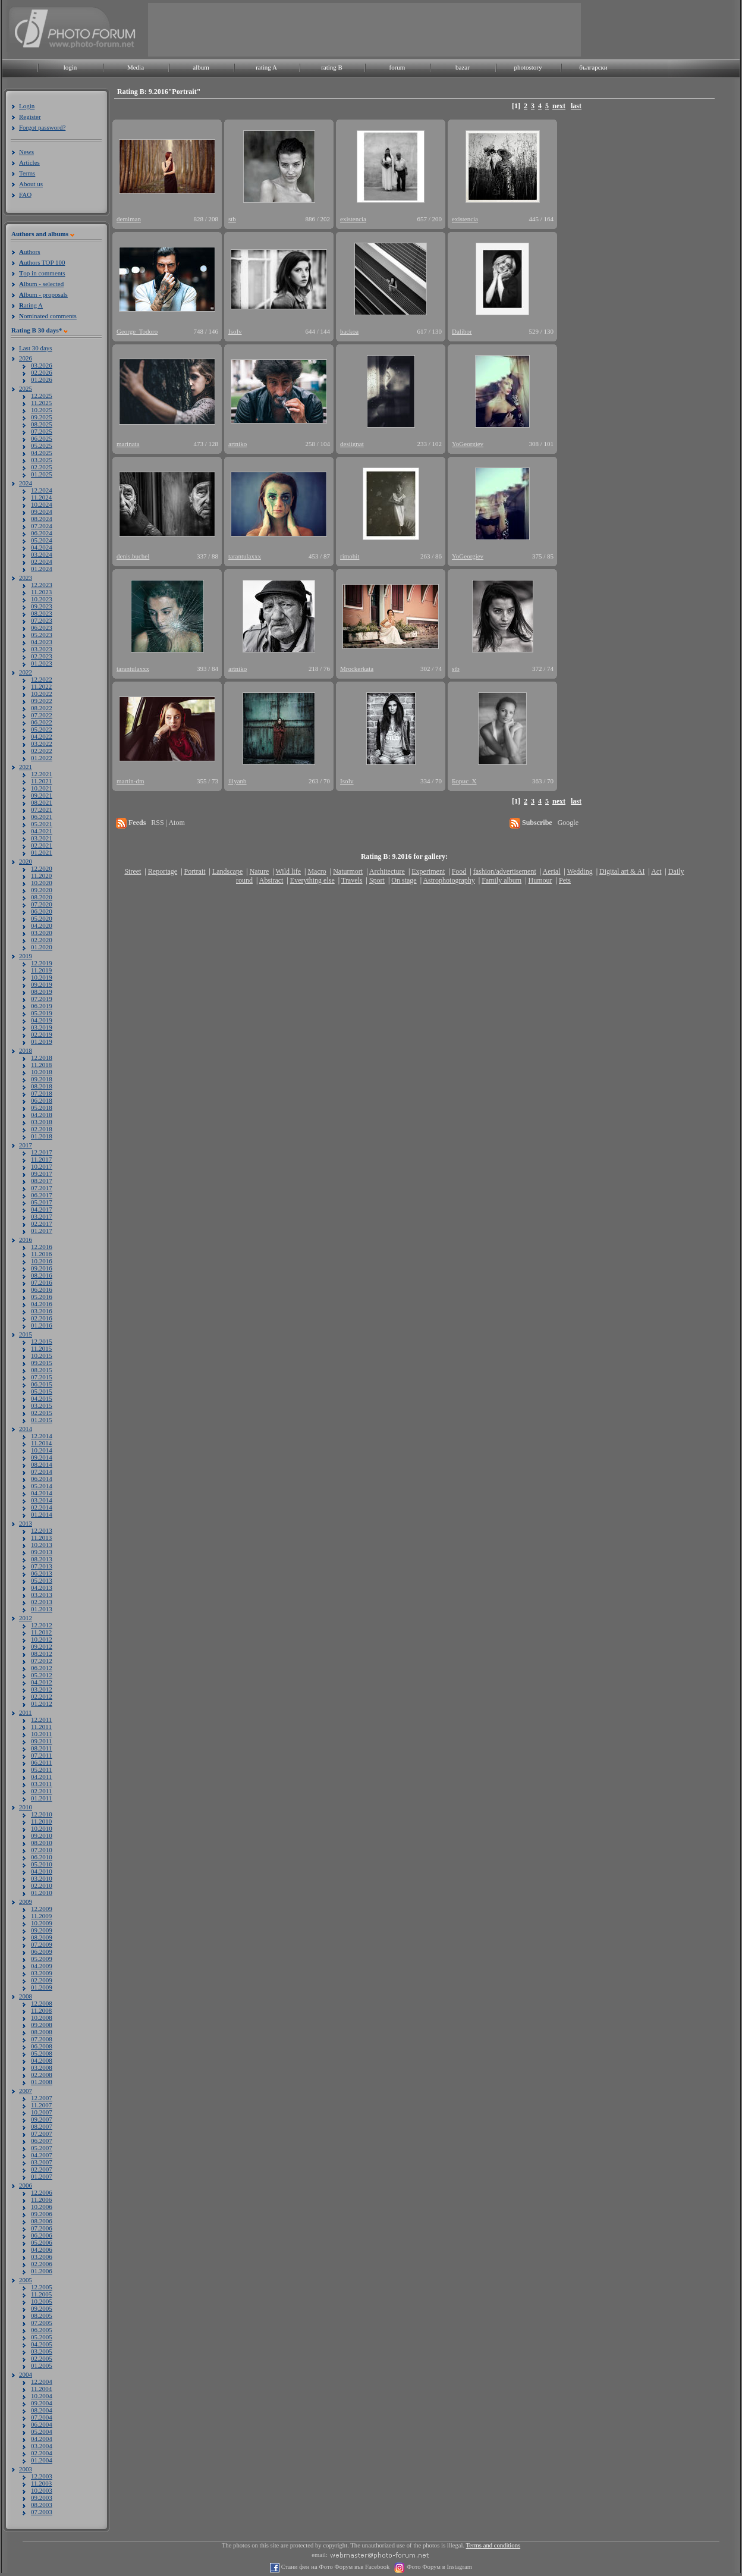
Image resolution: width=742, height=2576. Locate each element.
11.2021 (41, 781)
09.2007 (41, 2119)
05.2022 (41, 729)
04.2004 (41, 2438)
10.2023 (41, 599)
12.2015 (41, 1341)
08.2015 (41, 1369)
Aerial (551, 871)
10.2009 (41, 1922)
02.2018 (41, 1128)
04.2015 (41, 1398)
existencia (353, 218)
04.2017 (41, 1209)
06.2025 (41, 438)
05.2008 (41, 2053)
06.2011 (41, 1762)
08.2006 (41, 2220)
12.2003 (41, 2476)
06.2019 (41, 1005)
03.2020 (41, 932)
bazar (462, 67)
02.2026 (41, 372)
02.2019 (41, 1034)
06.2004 (41, 2424)
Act (656, 871)
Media (135, 67)
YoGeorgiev (467, 443)
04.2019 (41, 1020)
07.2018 (41, 1093)
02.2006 (41, 2263)
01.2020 (41, 946)
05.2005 (41, 2336)
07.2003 (41, 2511)
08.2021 (41, 802)
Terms (27, 173)
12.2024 (41, 490)
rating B (331, 67)
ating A (31, 305)
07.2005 (41, 2322)
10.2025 (41, 409)
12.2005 (41, 2287)
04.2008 (41, 2060)
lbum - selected (41, 283)
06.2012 (41, 1667)
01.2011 (41, 1798)
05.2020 (41, 918)
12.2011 (41, 1719)
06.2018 (41, 1100)
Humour (540, 880)
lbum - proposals (43, 294)
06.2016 (41, 1289)
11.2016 (41, 1253)
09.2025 (41, 417)
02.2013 (41, 1601)
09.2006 (41, 2213)
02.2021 (41, 845)
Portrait (195, 871)
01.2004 (41, 2460)
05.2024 (41, 540)
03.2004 (41, 2445)
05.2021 (41, 823)
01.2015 (41, 1419)
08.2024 (41, 518)
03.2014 (41, 1500)
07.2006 (41, 2228)
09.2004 (41, 2402)
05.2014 (41, 1485)
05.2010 (41, 1864)
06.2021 (41, 816)
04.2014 (41, 1492)
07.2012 (41, 1660)
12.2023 (41, 584)
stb (232, 218)
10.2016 (41, 1261)
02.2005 (41, 2358)
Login (26, 105)
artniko (237, 443)
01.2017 (41, 1230)
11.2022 (41, 686)
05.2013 (41, 1580)
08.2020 (41, 896)
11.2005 (41, 2294)
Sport (377, 880)
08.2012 (41, 1653)
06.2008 (41, 2046)
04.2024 (41, 547)
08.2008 (41, 2031)
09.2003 (41, 2497)
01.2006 (41, 2270)
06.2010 (41, 1856)
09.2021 (41, 795)
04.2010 (41, 1871)
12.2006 (41, 2192)
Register (30, 116)
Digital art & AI (621, 871)
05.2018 (41, 1107)
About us (31, 183)
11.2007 (41, 2105)
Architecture (387, 871)
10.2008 (41, 2017)
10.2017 (41, 1166)
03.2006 (41, 2256)
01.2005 (41, 2365)
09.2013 (41, 1551)
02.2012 (41, 1696)
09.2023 (41, 606)
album (201, 67)
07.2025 (41, 431)
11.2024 (41, 497)
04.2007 (41, 2154)
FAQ (25, 194)
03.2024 (41, 554)
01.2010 (41, 1892)
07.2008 (41, 2038)
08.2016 (41, 1275)
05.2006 (41, 2242)
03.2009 (41, 1972)
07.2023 (41, 620)
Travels (352, 880)
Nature (259, 871)
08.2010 (41, 1842)
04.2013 (41, 1587)
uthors (29, 251)
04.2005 (41, 2344)
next (558, 106)
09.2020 (41, 889)
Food (459, 871)
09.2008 (41, 2024)
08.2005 (41, 2315)
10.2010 (41, 1828)
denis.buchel (133, 556)
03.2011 (41, 1783)
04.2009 (41, 1965)
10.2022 (41, 693)
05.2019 (41, 1012)
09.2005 (41, 2308)
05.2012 (41, 1674)
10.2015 (41, 1355)
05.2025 (41, 445)
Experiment (428, 871)
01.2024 (41, 568)
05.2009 (41, 1958)
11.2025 (41, 402)
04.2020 (41, 925)
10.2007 (41, 2112)
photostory (528, 67)
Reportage (162, 871)
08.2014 (41, 1464)
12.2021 (41, 773)
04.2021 (41, 830)
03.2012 (41, 1689)
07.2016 (41, 1282)
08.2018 (41, 1086)
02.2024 (41, 561)
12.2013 (41, 1530)
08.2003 (41, 2504)
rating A (266, 67)
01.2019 (41, 1041)
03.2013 (41, 1594)
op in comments (42, 273)
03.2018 (41, 1121)
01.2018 (41, 1136)
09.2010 (41, 1835)
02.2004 (41, 2452)
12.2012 (41, 1625)
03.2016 (41, 1310)
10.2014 (41, 1450)
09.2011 (41, 1740)
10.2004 (41, 2395)
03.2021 (41, 838)
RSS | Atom (167, 822)
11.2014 (41, 1443)
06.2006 (41, 2235)
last (576, 106)
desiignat (352, 443)
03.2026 (41, 365)
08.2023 (41, 613)
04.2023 (41, 641)
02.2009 (41, 1980)
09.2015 (41, 1362)
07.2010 (41, 1849)
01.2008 (41, 2081)
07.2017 (41, 1187)
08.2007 (41, 2126)
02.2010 (41, 1885)
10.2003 (41, 2490)
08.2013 (41, 1558)
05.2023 (41, 634)
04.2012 (41, 1682)
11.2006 (41, 2199)
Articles (29, 162)
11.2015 (41, 1348)
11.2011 (41, 1726)
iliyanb (237, 781)
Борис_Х (464, 781)
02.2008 (41, 2074)
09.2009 (41, 1930)
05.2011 (41, 1769)
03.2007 (41, 2162)
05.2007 (41, 2147)
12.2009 (41, 1908)
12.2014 (41, 1435)
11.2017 (41, 1159)
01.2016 (41, 1325)
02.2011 (41, 1790)
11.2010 (41, 1821)
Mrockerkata (356, 668)
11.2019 (41, 970)
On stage (403, 880)
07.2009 (41, 1944)
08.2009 (41, 1937)
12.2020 (41, 868)
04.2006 (41, 2249)
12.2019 (41, 963)
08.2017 (41, 1180)
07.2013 (41, 1566)
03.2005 (41, 2351)
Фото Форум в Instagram (438, 2567)
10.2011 (41, 1733)
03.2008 (41, 2067)
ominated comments (48, 315)
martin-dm (130, 781)
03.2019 (41, 1027)
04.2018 (41, 1114)
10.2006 (41, 2206)
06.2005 (41, 2329)
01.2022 (41, 757)
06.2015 (41, 1384)
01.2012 (41, 1703)
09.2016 (41, 1268)
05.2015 (41, 1391)
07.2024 (41, 525)
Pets (565, 880)
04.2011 (41, 1776)
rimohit (349, 556)
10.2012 (41, 1639)
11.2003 (41, 2483)
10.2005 (41, 2301)
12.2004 (41, 2381)
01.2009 (41, 1987)
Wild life (288, 871)
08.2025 (41, 424)
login (70, 67)
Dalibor (462, 331)
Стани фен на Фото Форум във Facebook (334, 2567)
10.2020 (41, 882)
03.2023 (41, 648)
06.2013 (41, 1573)
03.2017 (41, 1216)
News (26, 151)
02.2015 (41, 1412)
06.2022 (41, 722)
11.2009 (41, 1915)
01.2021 (41, 852)
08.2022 (41, 707)
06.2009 (41, 1951)
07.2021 (41, 809)
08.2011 (41, 1748)
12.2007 (41, 2097)
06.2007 (41, 2140)
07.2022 (41, 714)
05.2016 (41, 1296)
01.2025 (41, 474)
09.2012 (41, 1646)
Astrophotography (448, 880)
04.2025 (41, 452)
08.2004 (41, 2410)
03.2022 (41, 743)
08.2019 (41, 991)
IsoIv (235, 331)
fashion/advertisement (504, 871)
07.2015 (41, 1376)
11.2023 (41, 591)
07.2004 (41, 2417)
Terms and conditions (493, 2545)
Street (132, 871)
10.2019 (41, 977)
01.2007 (41, 2176)
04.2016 (41, 1303)
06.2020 (41, 911)
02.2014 (41, 1507)
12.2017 (41, 1152)
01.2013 (41, 1608)
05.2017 (41, 1202)
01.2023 (41, 663)
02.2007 (41, 2169)
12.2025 (41, 395)
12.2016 (41, 1246)
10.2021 (41, 788)
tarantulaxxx (244, 556)
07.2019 (41, 998)
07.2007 (41, 2133)
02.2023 (41, 656)
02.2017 (41, 1223)
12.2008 (41, 2003)
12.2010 (41, 1814)
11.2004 (41, 2388)
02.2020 (41, 939)
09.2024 (41, 511)
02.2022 (41, 750)
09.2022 (41, 700)
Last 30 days (35, 348)
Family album (501, 880)
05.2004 (41, 2431)
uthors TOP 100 (42, 262)
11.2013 (41, 1537)
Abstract (271, 880)
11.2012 (41, 1632)
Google (568, 822)
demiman (129, 218)
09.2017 (41, 1173)
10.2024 (41, 504)
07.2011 (41, 1755)
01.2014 (41, 1514)
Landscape (227, 871)
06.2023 (41, 627)
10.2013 (41, 1544)
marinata (128, 443)
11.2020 (41, 875)
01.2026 (41, 379)
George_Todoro (137, 331)
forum (397, 67)
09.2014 (41, 1457)
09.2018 (41, 1079)
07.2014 (41, 1471)
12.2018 (41, 1057)
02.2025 (41, 466)
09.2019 (41, 984)
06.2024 (41, 532)
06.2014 (41, 1478)
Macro (316, 871)
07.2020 (41, 904)
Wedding (580, 871)
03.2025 (41, 459)
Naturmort (348, 871)
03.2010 (41, 1878)
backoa (349, 331)
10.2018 (41, 1071)
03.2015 (41, 1405)
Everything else (312, 880)
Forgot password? (42, 127)
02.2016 (41, 1318)
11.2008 (41, 2010)
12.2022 (41, 679)
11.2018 (41, 1064)
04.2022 (41, 736)
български (593, 67)
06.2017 (41, 1194)
